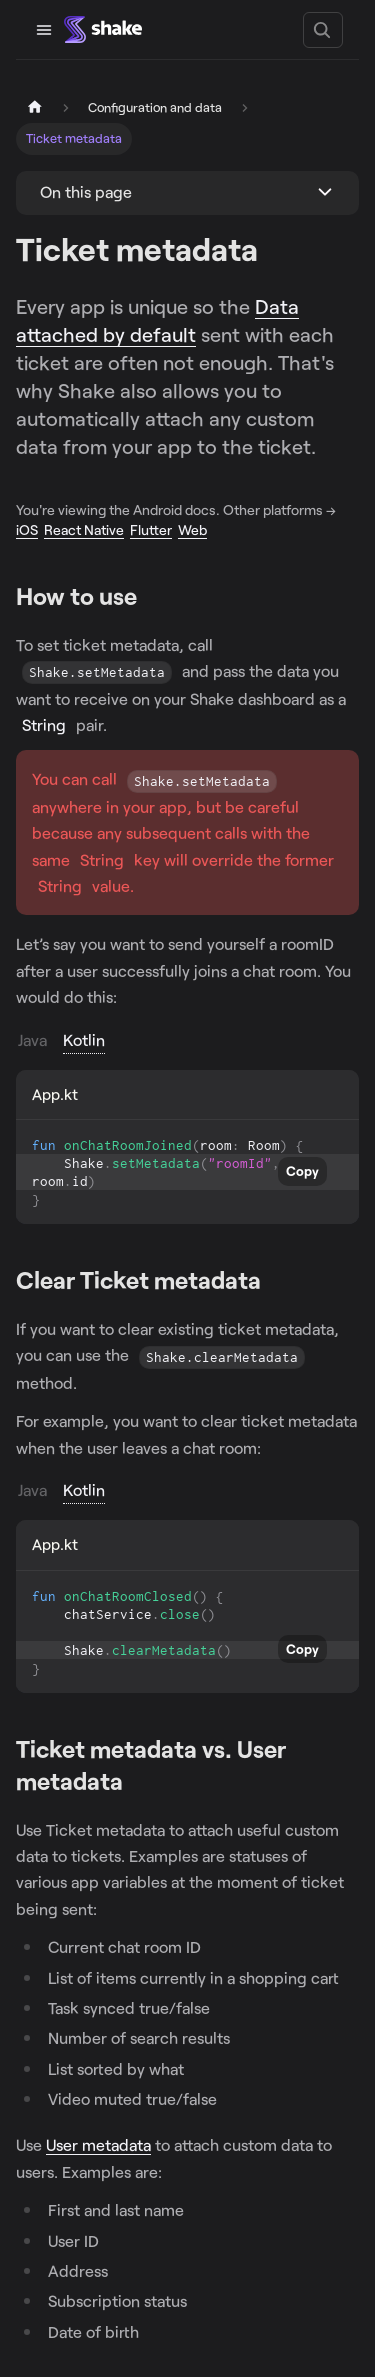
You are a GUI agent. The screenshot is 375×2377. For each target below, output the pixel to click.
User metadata (98, 2144)
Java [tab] (32, 1039)
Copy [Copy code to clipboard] (302, 1171)
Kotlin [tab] (84, 1039)
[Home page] (35, 107)
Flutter (151, 529)
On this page (86, 191)
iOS (27, 529)
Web (192, 529)
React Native (84, 529)
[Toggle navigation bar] (44, 30)
